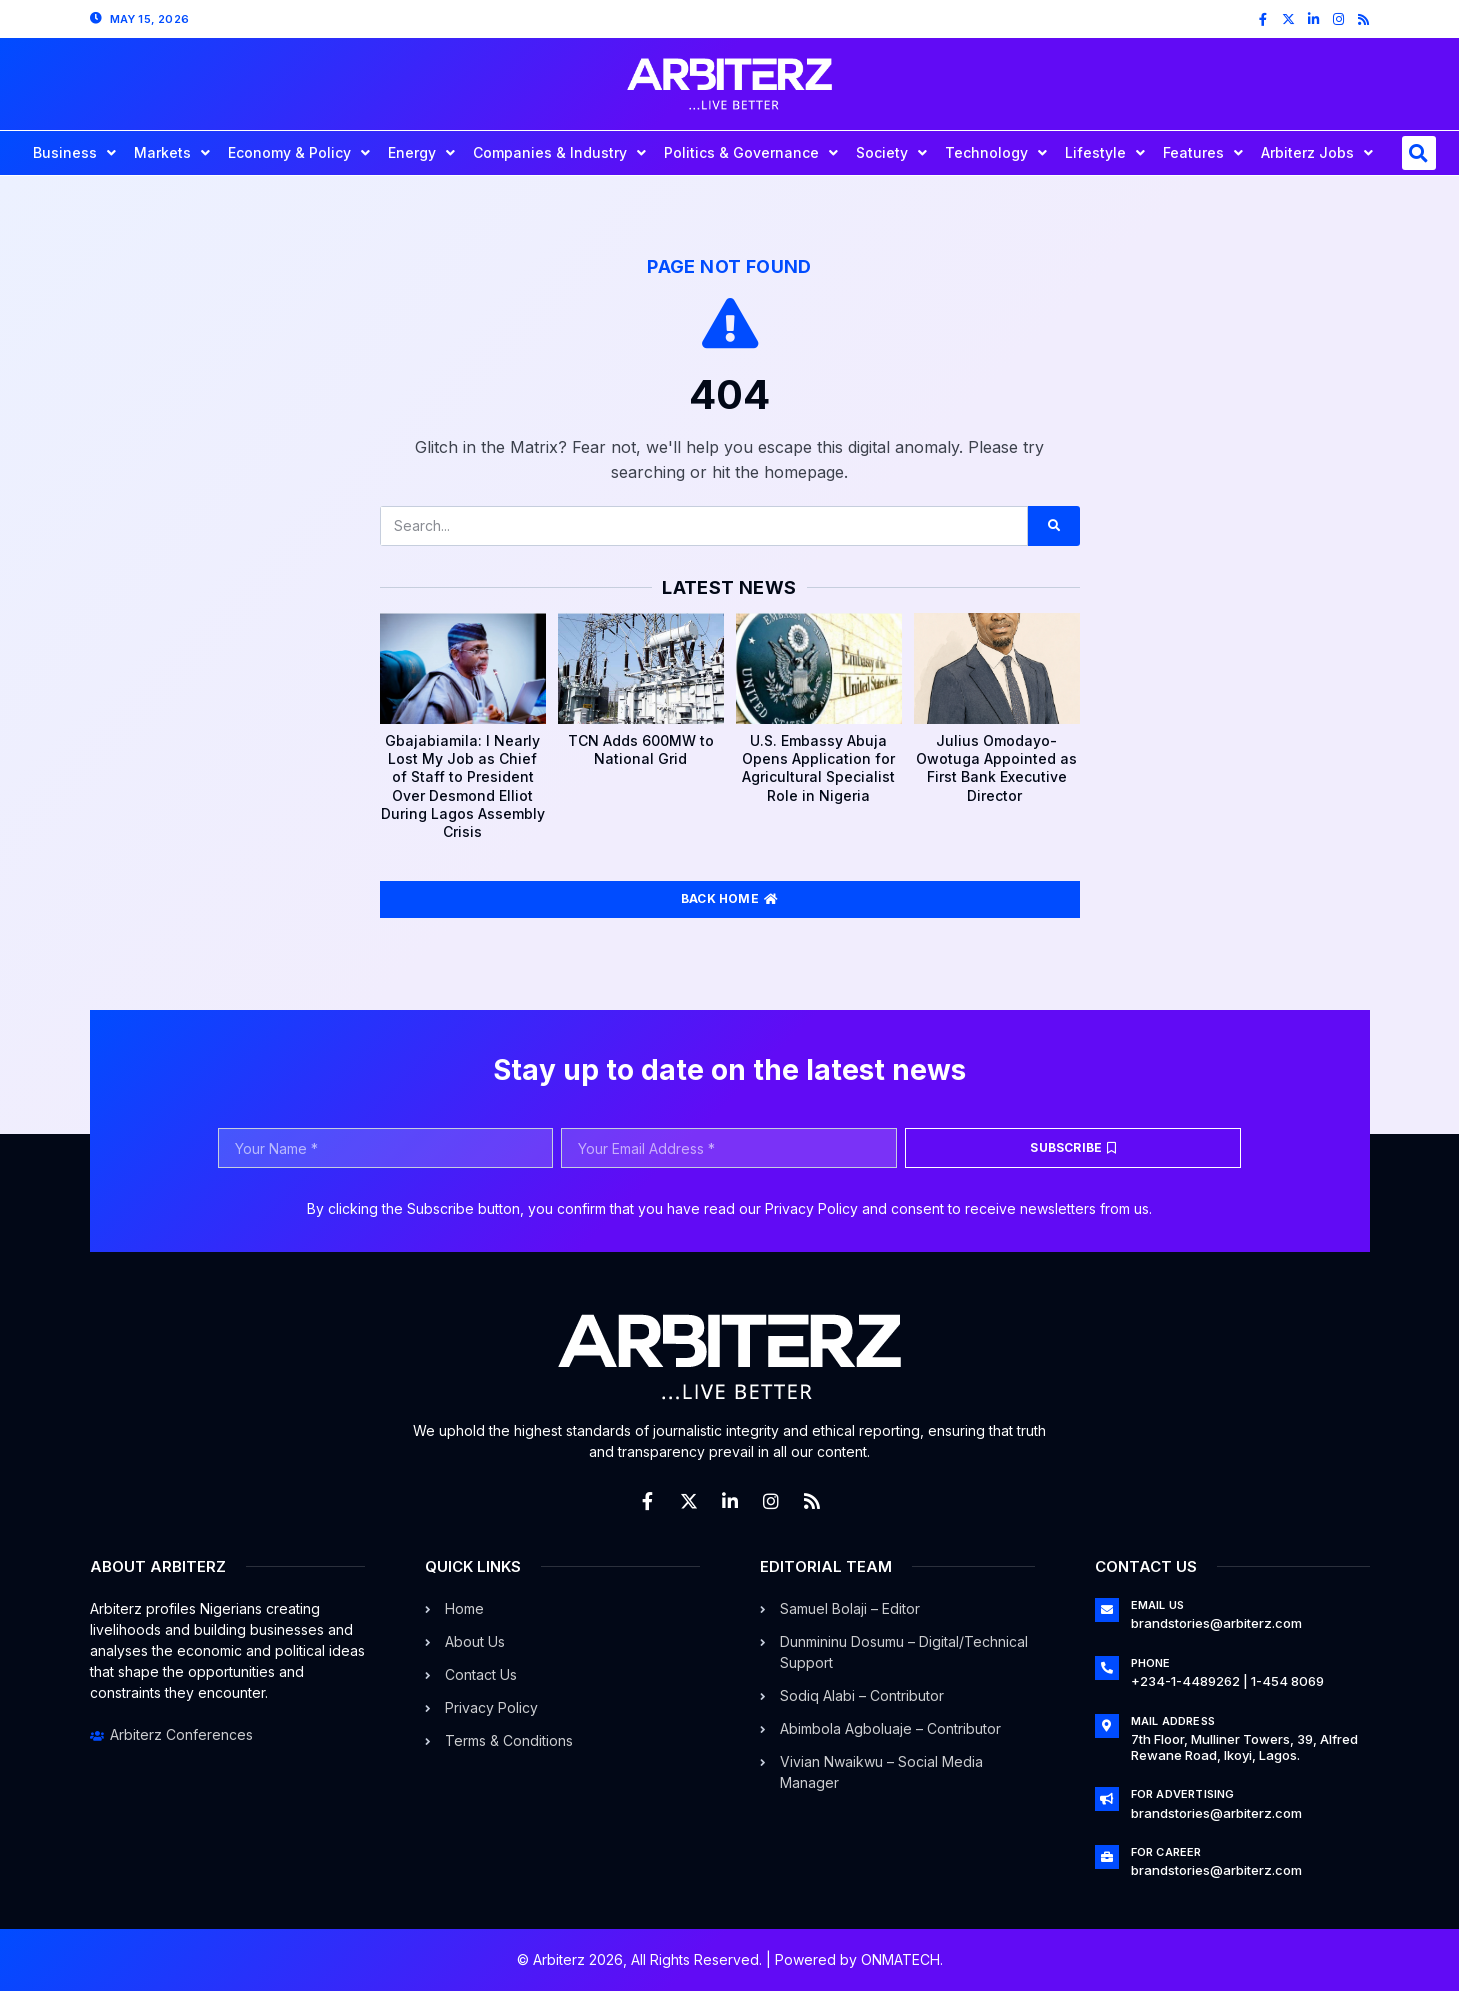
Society (891, 153)
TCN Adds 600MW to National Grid (641, 749)
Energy (421, 153)
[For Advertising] (1107, 1799)
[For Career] (1107, 1857)
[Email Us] (1107, 1610)
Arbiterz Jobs (1317, 153)
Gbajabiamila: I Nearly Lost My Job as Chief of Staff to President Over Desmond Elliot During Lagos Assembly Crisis (463, 786)
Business (74, 153)
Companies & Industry (559, 153)
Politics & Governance (751, 153)
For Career (1166, 1852)
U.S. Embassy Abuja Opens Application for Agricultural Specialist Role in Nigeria (818, 768)
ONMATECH (900, 1959)
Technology (996, 153)
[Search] (1053, 526)
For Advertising (1183, 1794)
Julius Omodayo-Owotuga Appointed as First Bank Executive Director (996, 768)
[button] (1419, 153)
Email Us (1158, 1605)
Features (1203, 153)
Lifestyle (1105, 153)
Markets (172, 153)
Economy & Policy (299, 153)
